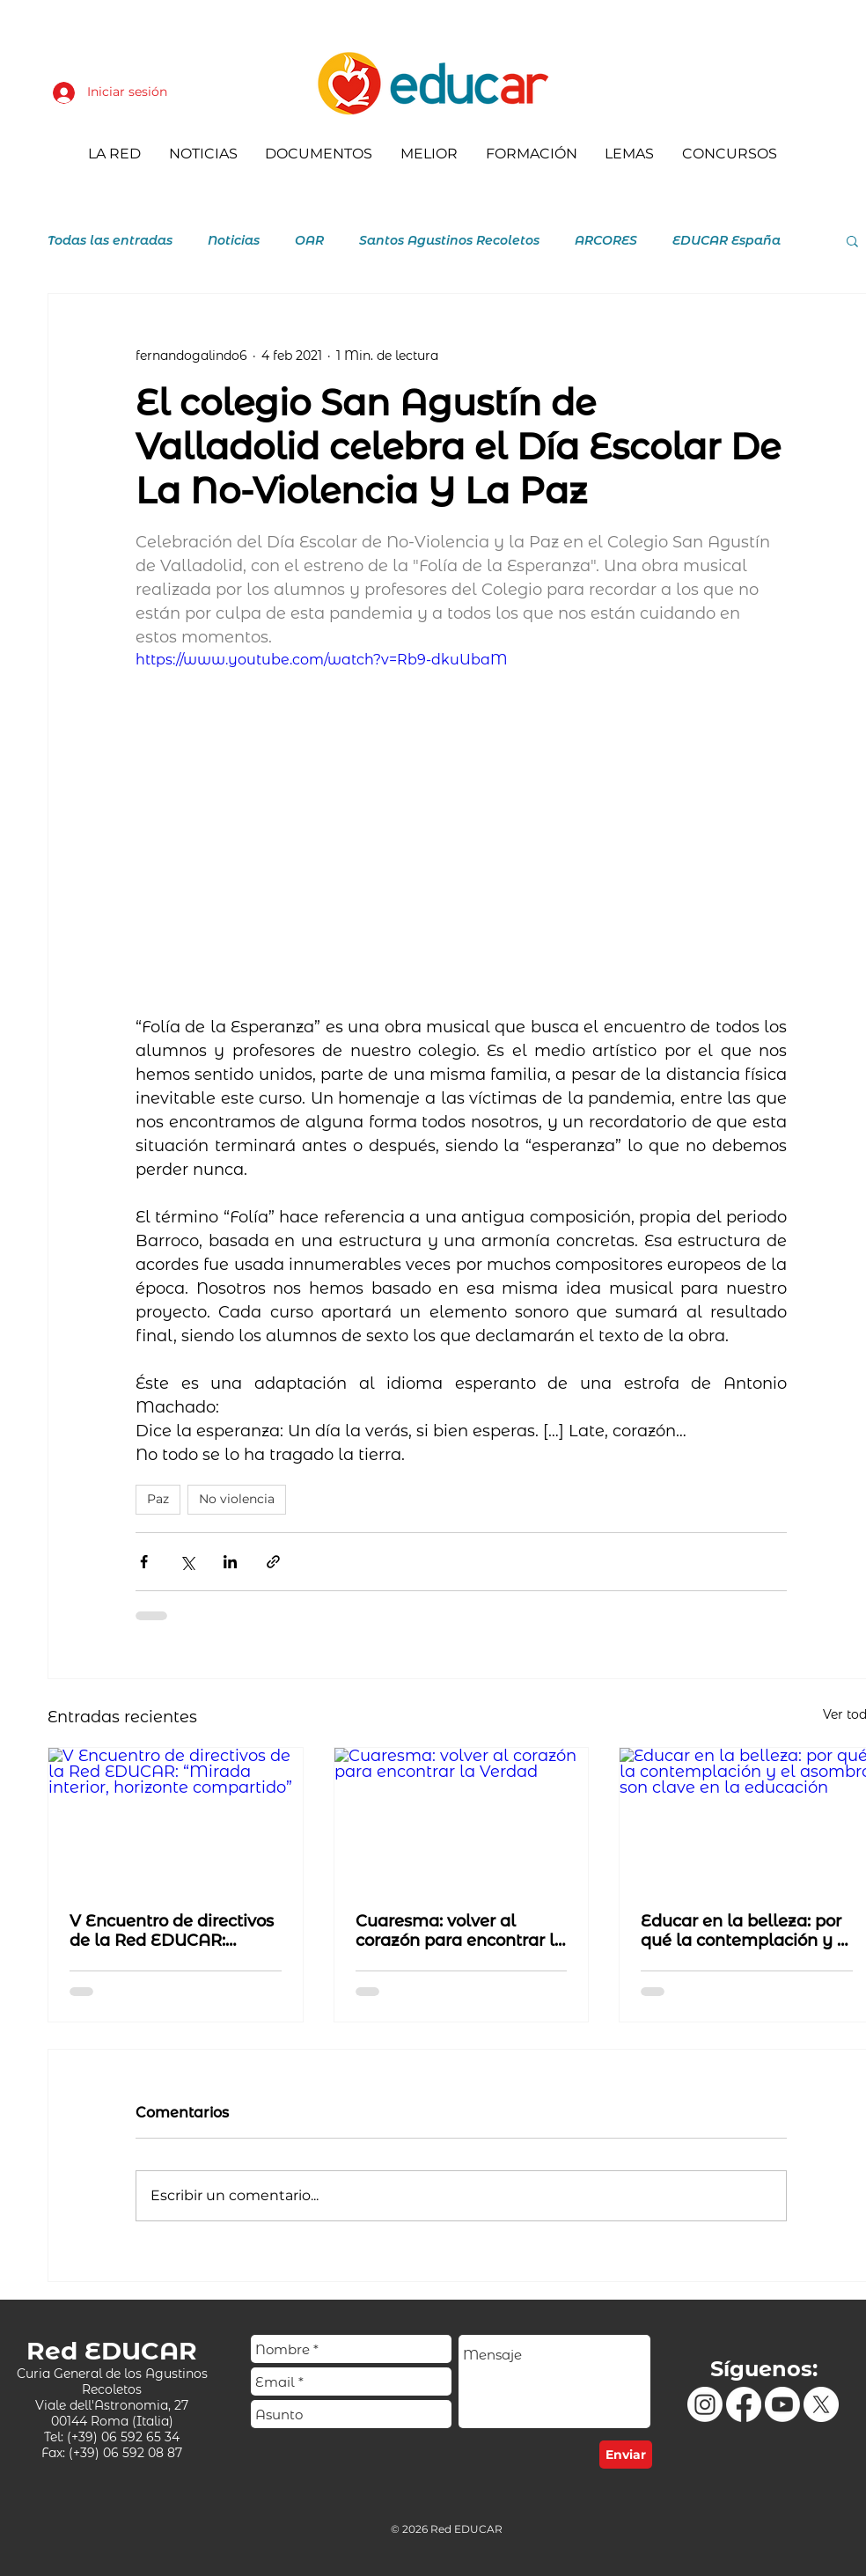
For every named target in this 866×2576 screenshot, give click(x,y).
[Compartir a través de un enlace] (273, 1561)
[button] (852, 240)
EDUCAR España (726, 240)
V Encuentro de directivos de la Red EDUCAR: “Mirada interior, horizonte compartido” (172, 1931)
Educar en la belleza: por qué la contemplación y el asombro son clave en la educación (746, 1931)
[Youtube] (782, 2404)
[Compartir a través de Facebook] (144, 1561)
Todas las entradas (110, 240)
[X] (821, 2404)
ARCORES (606, 240)
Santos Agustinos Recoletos (449, 240)
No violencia (237, 1499)
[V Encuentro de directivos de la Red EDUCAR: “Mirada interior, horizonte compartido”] (175, 1819)
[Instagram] (705, 2404)
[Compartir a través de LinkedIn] (230, 1561)
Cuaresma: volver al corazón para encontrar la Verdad (460, 1931)
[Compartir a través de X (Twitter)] (187, 1561)
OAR (309, 240)
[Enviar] (625, 2454)
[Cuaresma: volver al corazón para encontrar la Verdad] (461, 1819)
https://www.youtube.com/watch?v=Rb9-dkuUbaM (322, 659)
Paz (158, 1499)
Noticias (234, 240)
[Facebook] (743, 2404)
